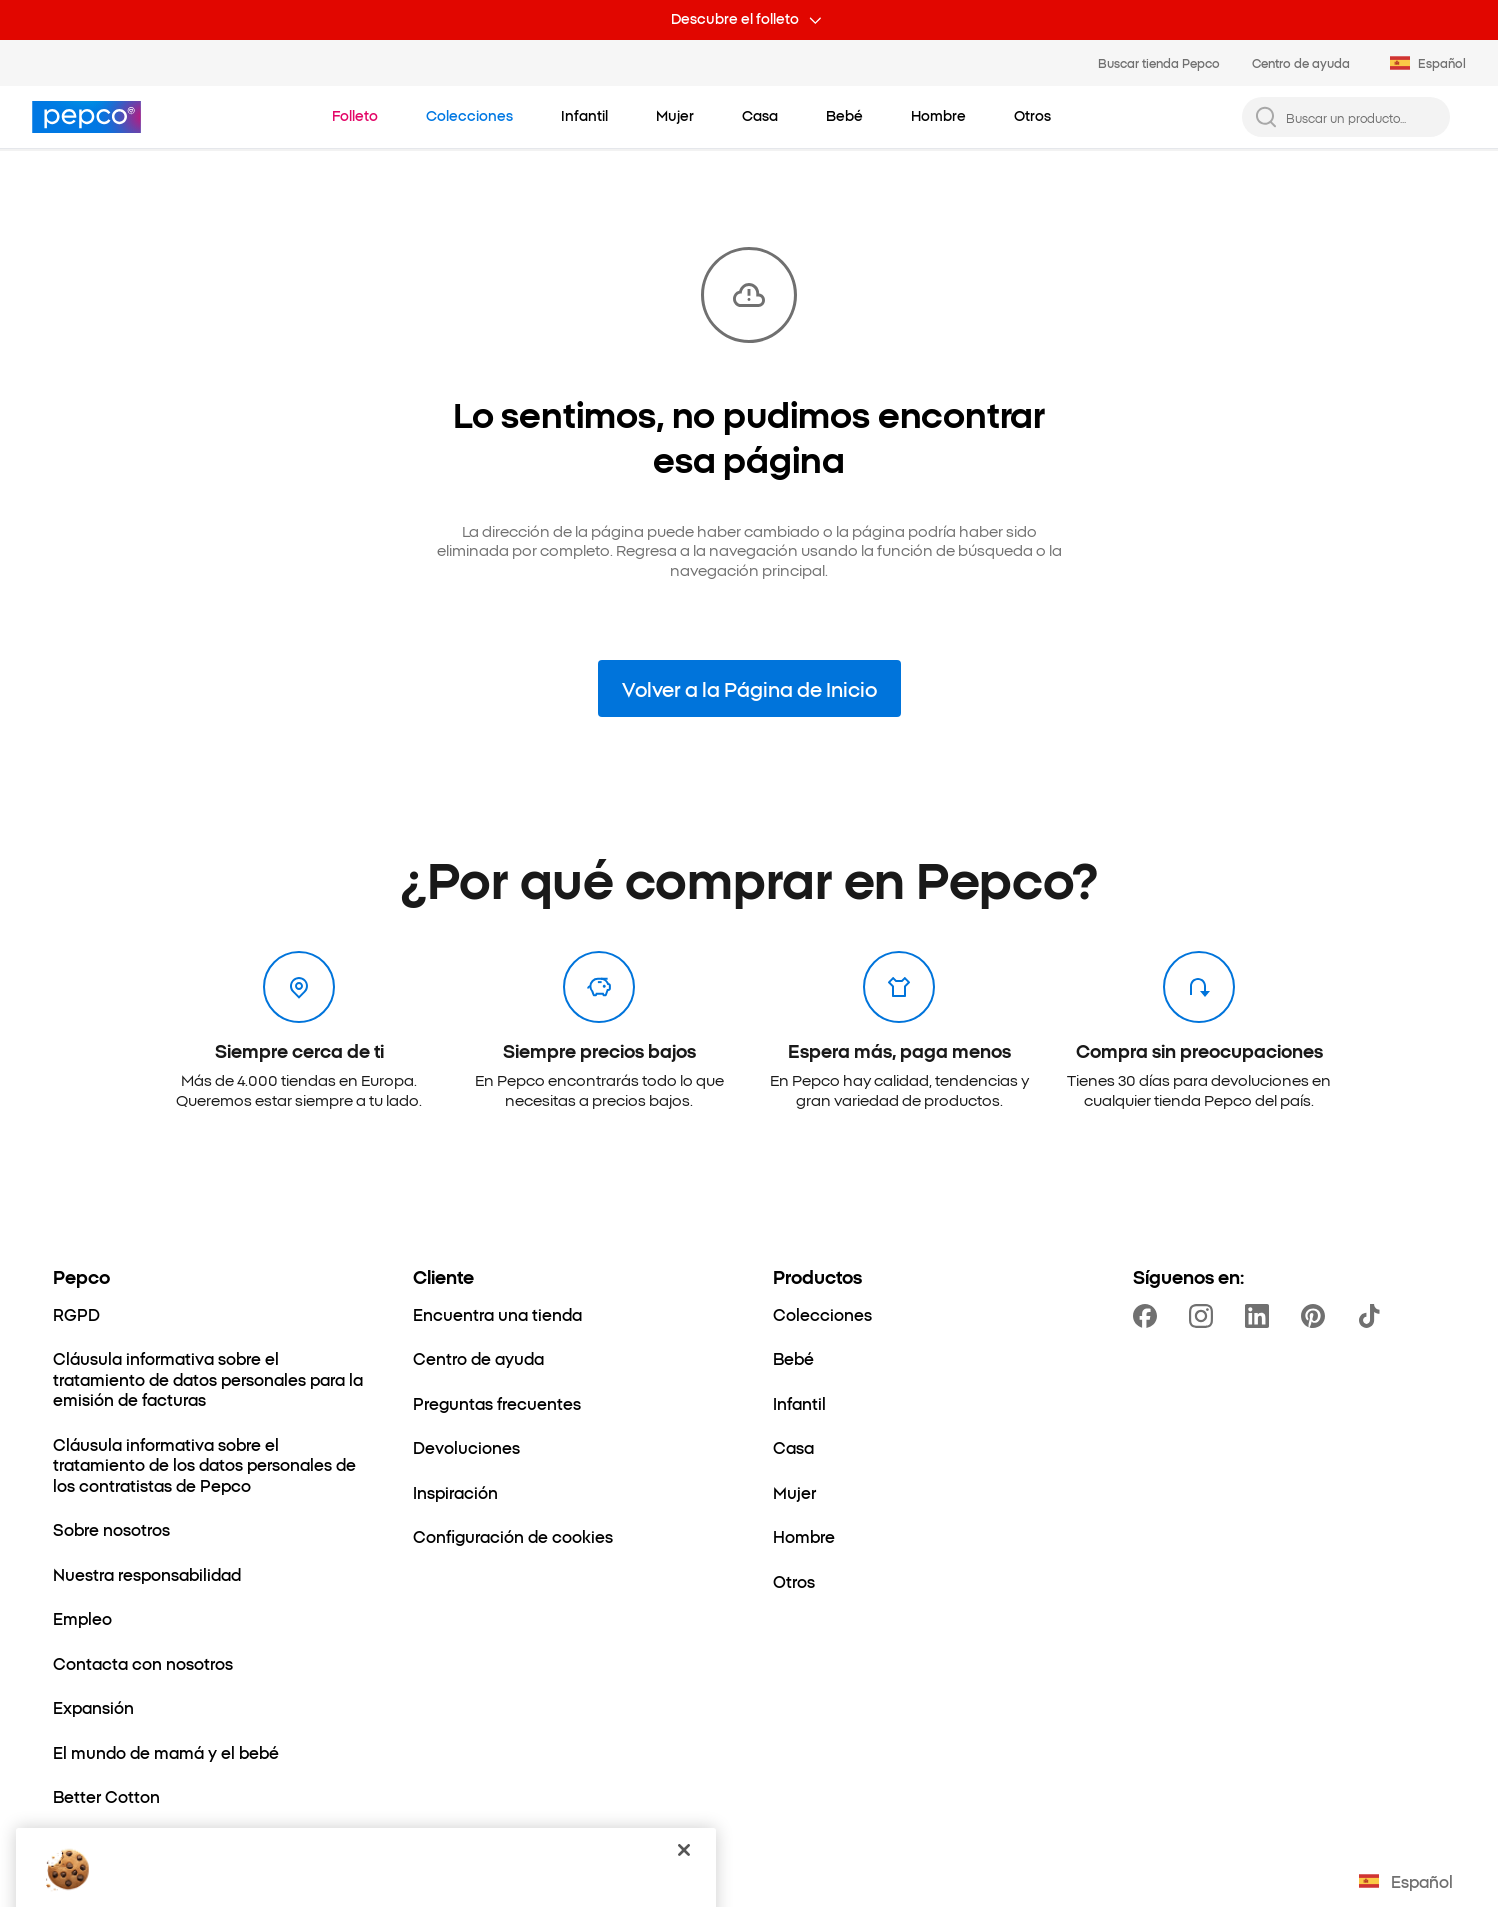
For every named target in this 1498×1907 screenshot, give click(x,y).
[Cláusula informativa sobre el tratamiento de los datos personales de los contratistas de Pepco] (209, 1464)
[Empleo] (82, 1618)
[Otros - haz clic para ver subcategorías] (1032, 116)
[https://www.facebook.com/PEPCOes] (1149, 1316)
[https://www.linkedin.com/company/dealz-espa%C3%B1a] (1261, 1316)
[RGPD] (76, 1314)
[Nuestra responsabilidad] (147, 1574)
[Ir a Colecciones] (469, 116)
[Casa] (793, 1447)
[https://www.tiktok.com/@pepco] (1373, 1316)
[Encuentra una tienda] (497, 1314)
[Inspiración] (455, 1492)
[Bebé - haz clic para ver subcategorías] (844, 116)
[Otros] (794, 1581)
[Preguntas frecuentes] (497, 1403)
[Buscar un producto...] (1362, 117)
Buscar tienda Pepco (1159, 62)
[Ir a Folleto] (355, 116)
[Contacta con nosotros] (143, 1663)
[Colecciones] (822, 1314)
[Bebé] (793, 1358)
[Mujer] (794, 1492)
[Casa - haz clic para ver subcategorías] (760, 116)
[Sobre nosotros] (111, 1529)
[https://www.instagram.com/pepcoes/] (1205, 1316)
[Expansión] (93, 1707)
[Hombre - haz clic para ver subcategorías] (938, 116)
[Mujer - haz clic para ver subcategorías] (675, 116)
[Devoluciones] (466, 1447)
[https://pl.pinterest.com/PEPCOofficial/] (1317, 1316)
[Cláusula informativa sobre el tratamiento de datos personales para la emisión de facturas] (209, 1378)
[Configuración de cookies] (513, 1536)
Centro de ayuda (1301, 62)
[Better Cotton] (106, 1796)
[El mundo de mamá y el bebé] (166, 1752)
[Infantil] (799, 1403)
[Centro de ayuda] (478, 1358)
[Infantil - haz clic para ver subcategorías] (584, 116)
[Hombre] (804, 1536)
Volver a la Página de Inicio (749, 688)
